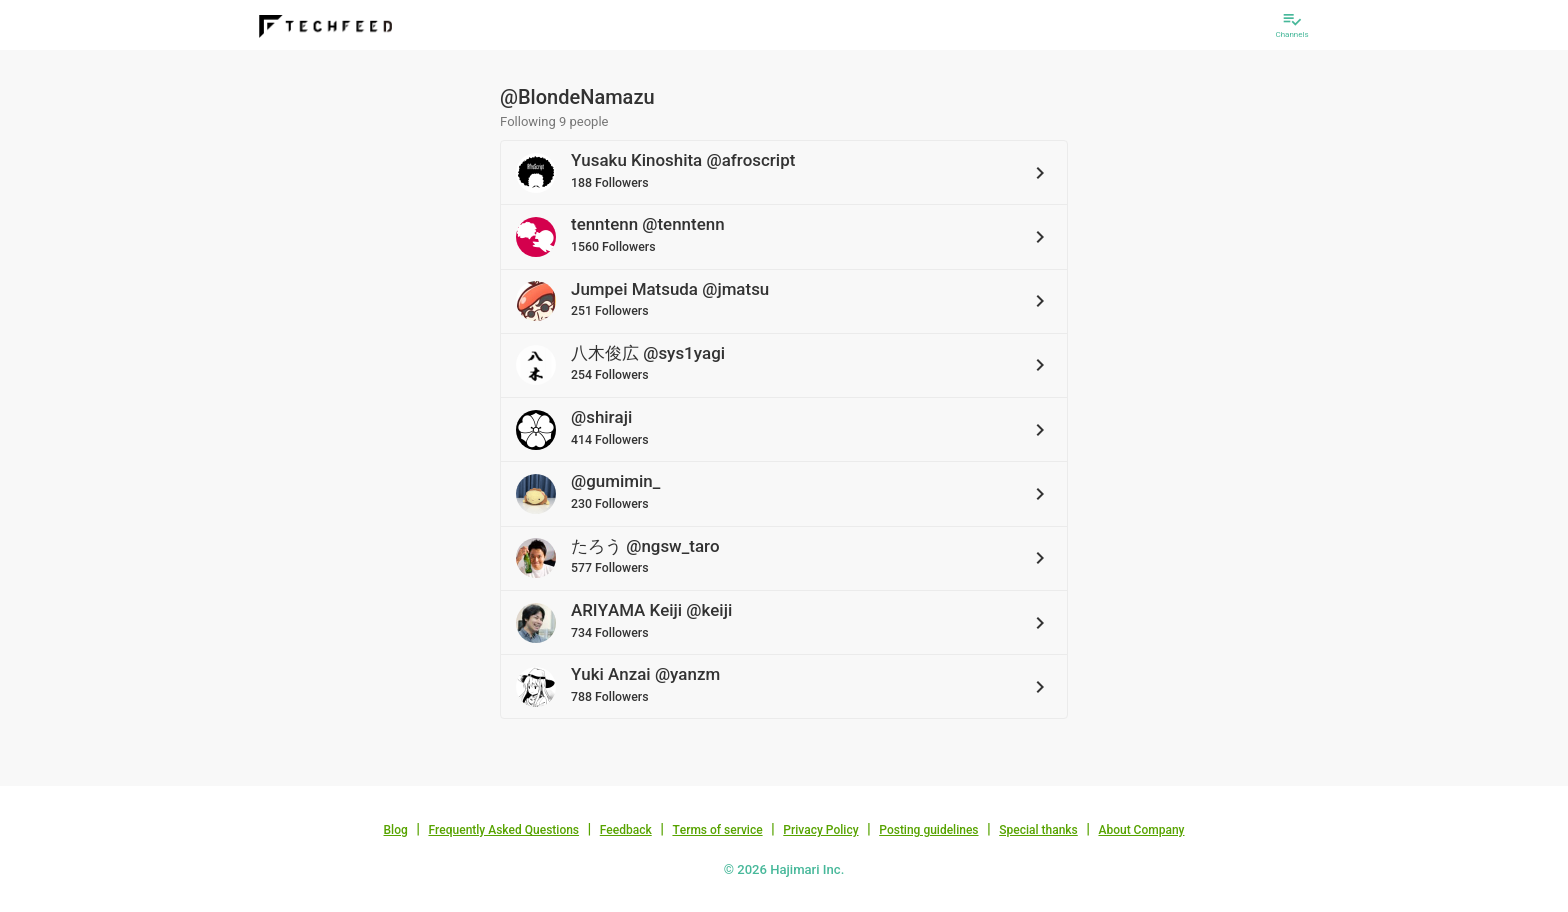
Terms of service (717, 830)
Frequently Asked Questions (503, 830)
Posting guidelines (928, 830)
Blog (396, 830)
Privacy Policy (820, 830)
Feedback (626, 830)
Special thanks (1038, 830)
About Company (1141, 830)
